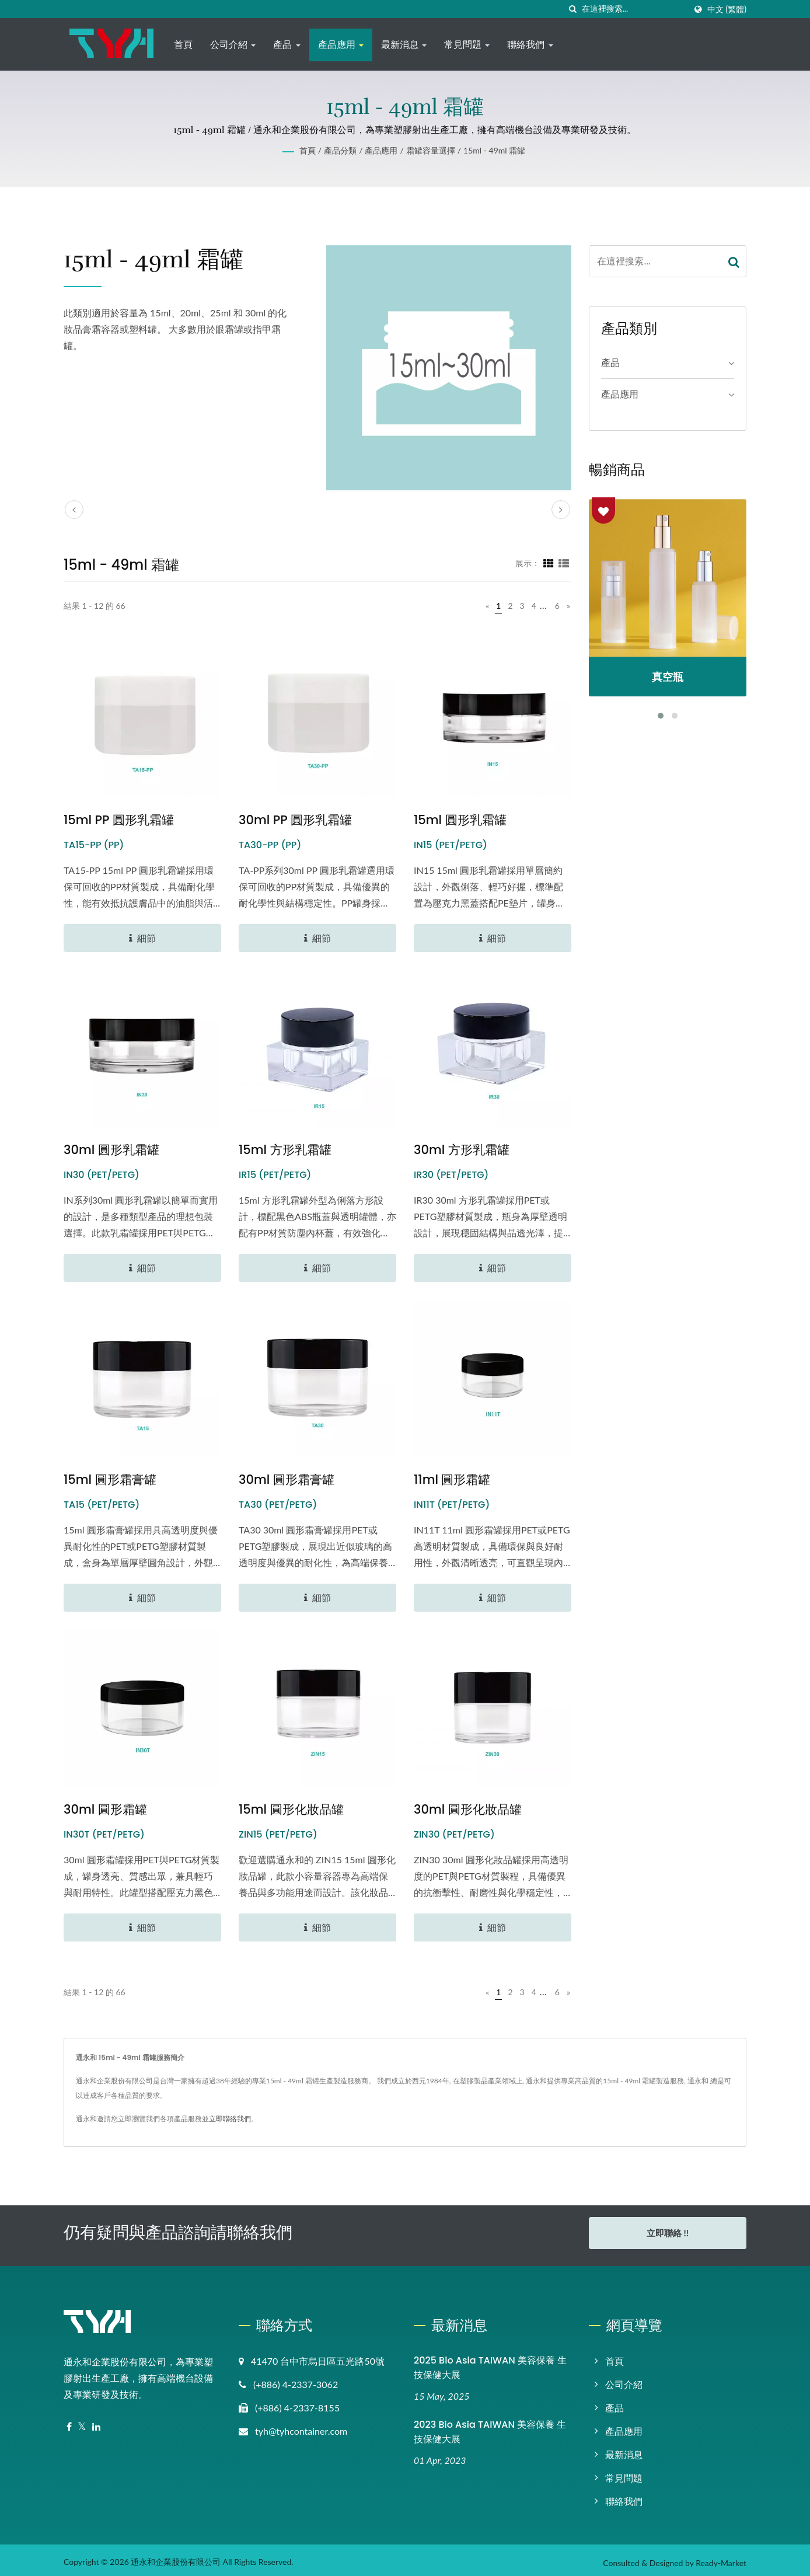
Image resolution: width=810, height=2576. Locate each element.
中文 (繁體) (726, 9)
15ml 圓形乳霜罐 (460, 819)
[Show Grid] (548, 562)
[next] (560, 509)
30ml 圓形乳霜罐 (111, 1149)
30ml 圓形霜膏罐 (286, 1479)
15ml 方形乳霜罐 (285, 1149)
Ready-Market (721, 2558)
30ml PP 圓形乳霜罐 (295, 819)
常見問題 (467, 44)
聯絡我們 (530, 44)
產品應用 (341, 44)
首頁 (183, 44)
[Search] (634, 9)
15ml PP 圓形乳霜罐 (119, 819)
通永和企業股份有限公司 (176, 2556)
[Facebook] (69, 2421)
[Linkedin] (96, 2421)
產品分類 (340, 150)
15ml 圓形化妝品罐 (291, 1809)
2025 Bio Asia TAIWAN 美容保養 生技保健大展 (490, 2362)
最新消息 (404, 44)
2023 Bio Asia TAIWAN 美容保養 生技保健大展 (490, 2427)
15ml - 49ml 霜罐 (494, 150)
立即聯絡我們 (230, 2118)
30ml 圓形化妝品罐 (468, 1809)
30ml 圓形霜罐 (105, 1809)
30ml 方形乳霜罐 (461, 1149)
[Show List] (563, 562)
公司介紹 (233, 44)
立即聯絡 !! (668, 2233)
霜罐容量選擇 (430, 150)
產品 (286, 44)
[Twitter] (82, 2421)
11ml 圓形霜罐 (452, 1479)
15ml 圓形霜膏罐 (110, 1479)
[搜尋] (573, 9)
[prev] (74, 509)
